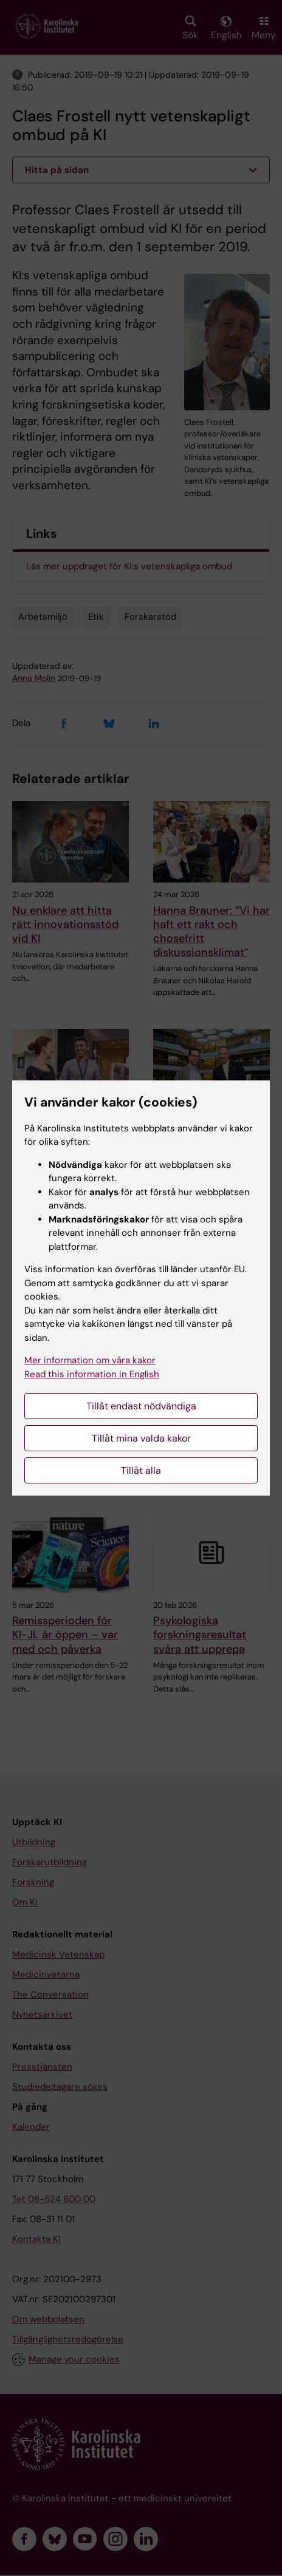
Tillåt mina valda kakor (141, 1438)
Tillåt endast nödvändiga (141, 1406)
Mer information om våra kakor (90, 1360)
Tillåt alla (141, 1470)
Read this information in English (91, 1374)
